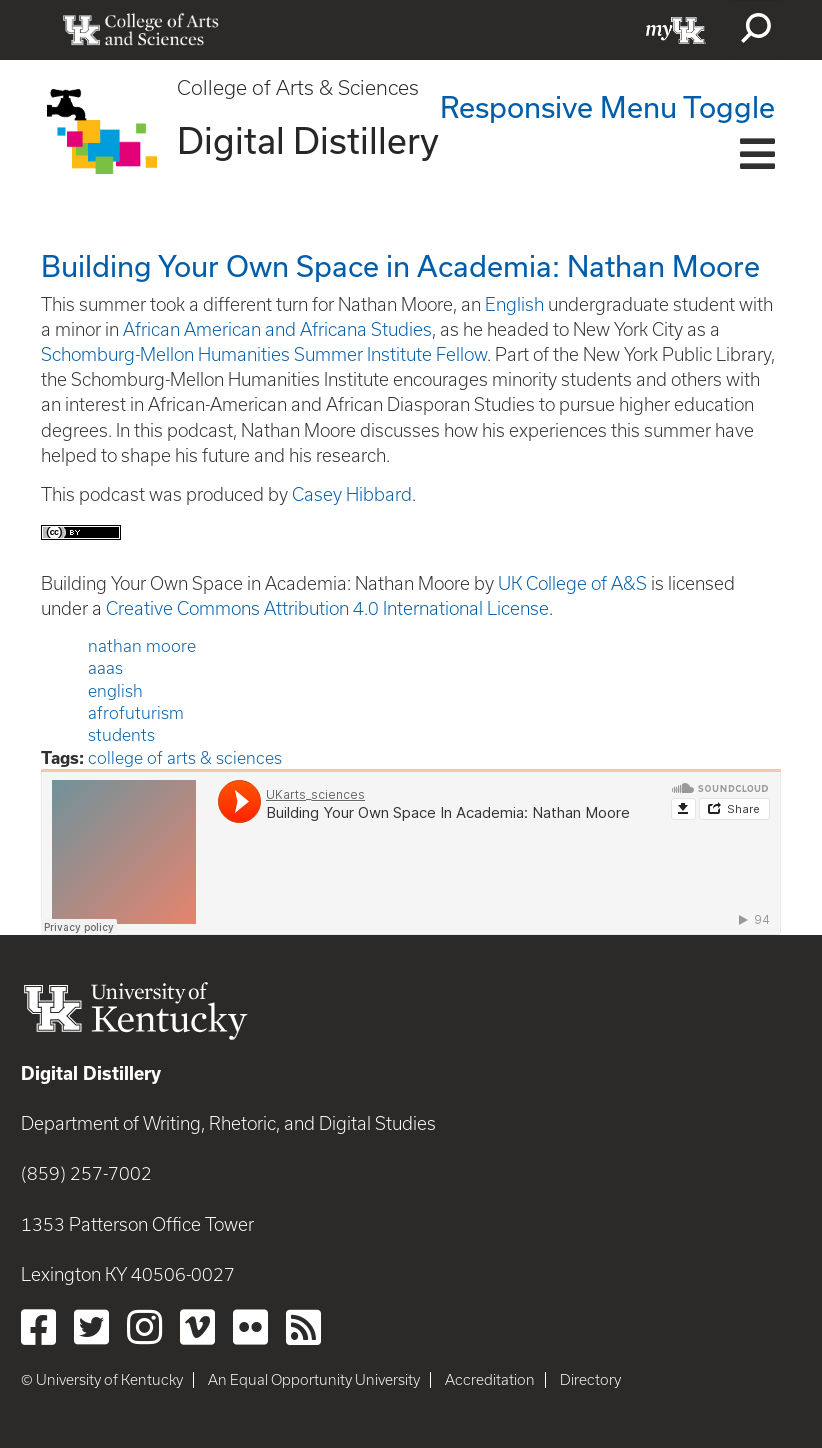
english (115, 691)
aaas (105, 668)
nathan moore (142, 646)
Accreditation (490, 1380)
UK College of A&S (572, 583)
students (121, 735)
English (514, 304)
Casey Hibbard (352, 494)
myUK (676, 30)
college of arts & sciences (185, 758)
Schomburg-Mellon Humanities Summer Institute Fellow (264, 354)
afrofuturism (136, 713)
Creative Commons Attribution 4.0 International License (327, 608)
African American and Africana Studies (277, 329)
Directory (590, 1380)
